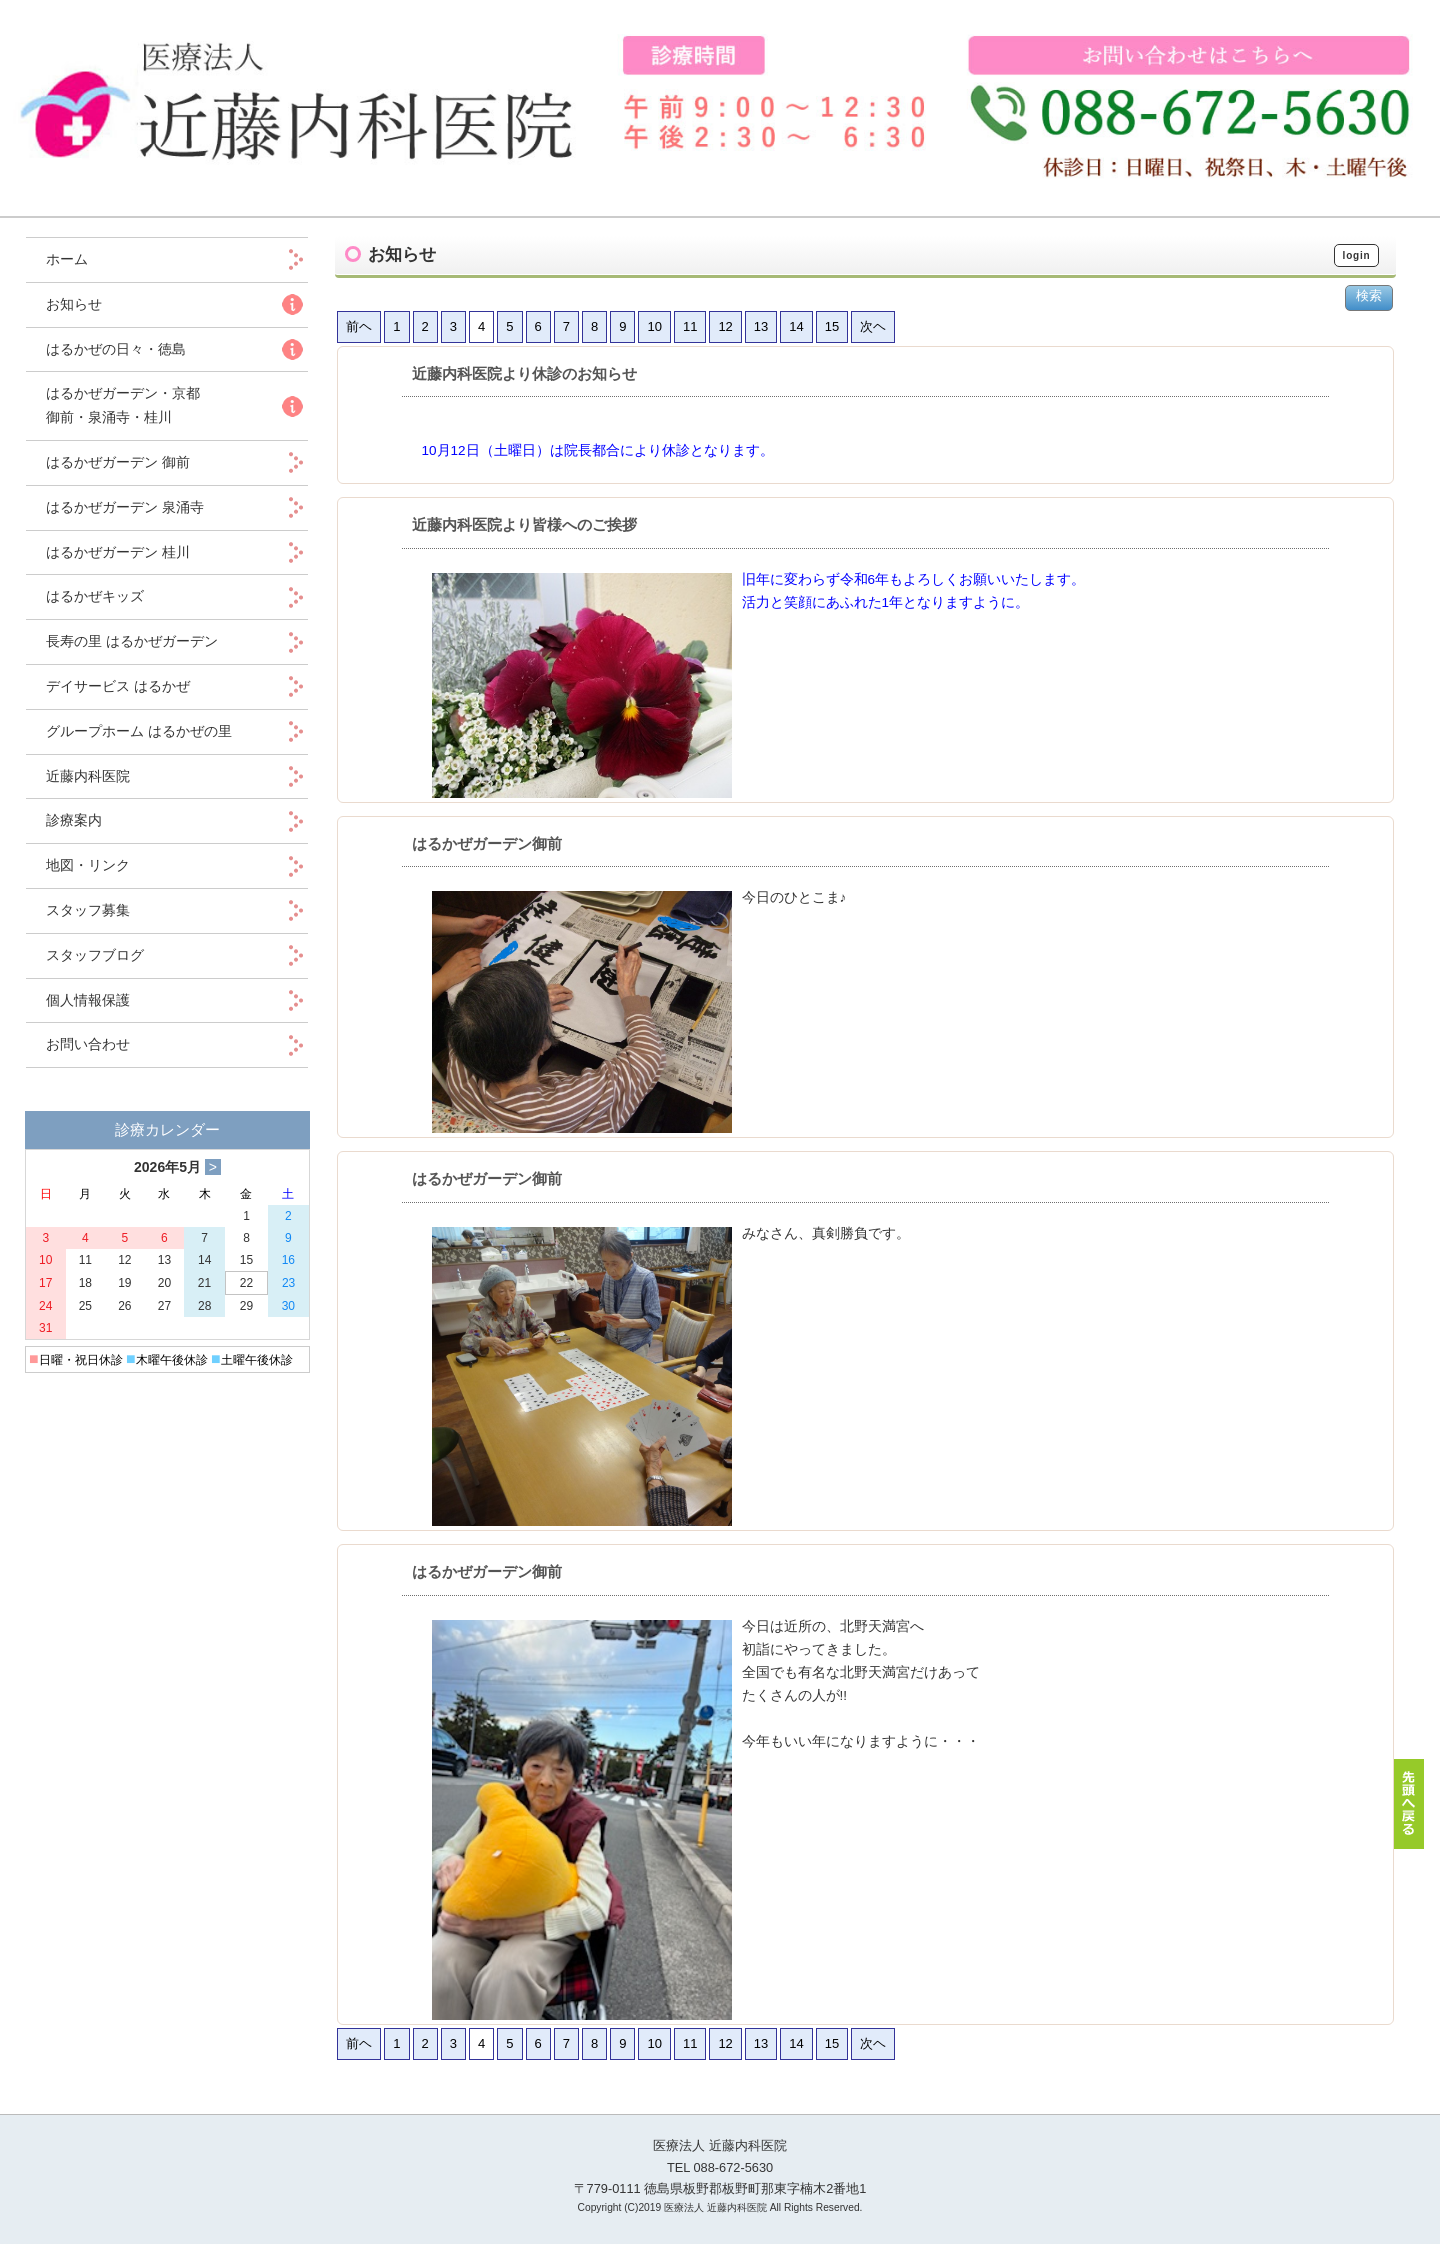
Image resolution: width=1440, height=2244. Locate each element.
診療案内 (74, 820)
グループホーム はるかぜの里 (139, 731)
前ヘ (359, 326)
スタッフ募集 (88, 910)
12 (725, 326)
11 (690, 326)
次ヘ (873, 326)
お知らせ (74, 304)
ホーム (81, 259)
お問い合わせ (88, 1044)
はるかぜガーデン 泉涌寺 (125, 507)
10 (654, 326)
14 (796, 326)
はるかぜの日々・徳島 (116, 349)
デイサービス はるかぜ (118, 686)
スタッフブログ (95, 955)
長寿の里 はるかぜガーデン (132, 641)
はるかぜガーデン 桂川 (118, 552)
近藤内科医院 (88, 776)
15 (832, 326)
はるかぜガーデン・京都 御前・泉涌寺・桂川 (123, 405)
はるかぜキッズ (95, 596)
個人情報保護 (88, 1000)
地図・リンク (88, 865)
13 (761, 326)
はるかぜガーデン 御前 (118, 462)
